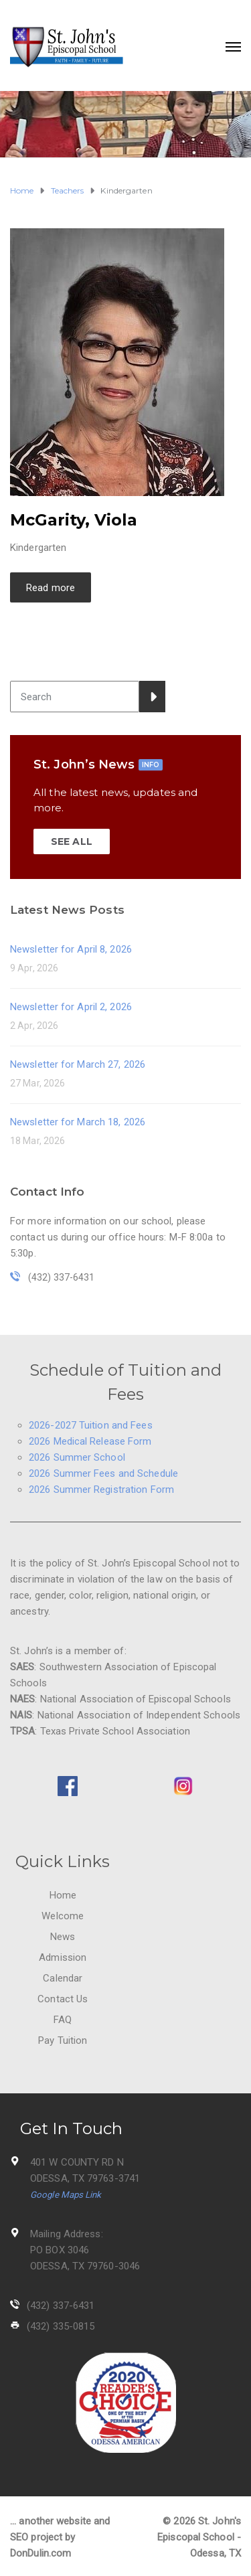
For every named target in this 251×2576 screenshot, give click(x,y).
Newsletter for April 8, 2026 (71, 949)
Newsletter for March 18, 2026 (77, 1122)
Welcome (62, 1916)
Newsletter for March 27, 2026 (77, 1064)
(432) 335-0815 (60, 2326)
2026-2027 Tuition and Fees (91, 1425)
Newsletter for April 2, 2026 (71, 1007)
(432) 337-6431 (60, 2306)
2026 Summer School (77, 1457)
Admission (62, 1957)
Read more (50, 588)
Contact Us (62, 1999)
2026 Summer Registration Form (101, 1489)
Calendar (62, 1978)
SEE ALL (71, 841)
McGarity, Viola (73, 520)
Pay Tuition (62, 2040)
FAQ (63, 2020)
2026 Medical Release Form (90, 1441)
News (62, 1937)
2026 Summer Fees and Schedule (103, 1473)
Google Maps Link (66, 2195)
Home (63, 1895)
